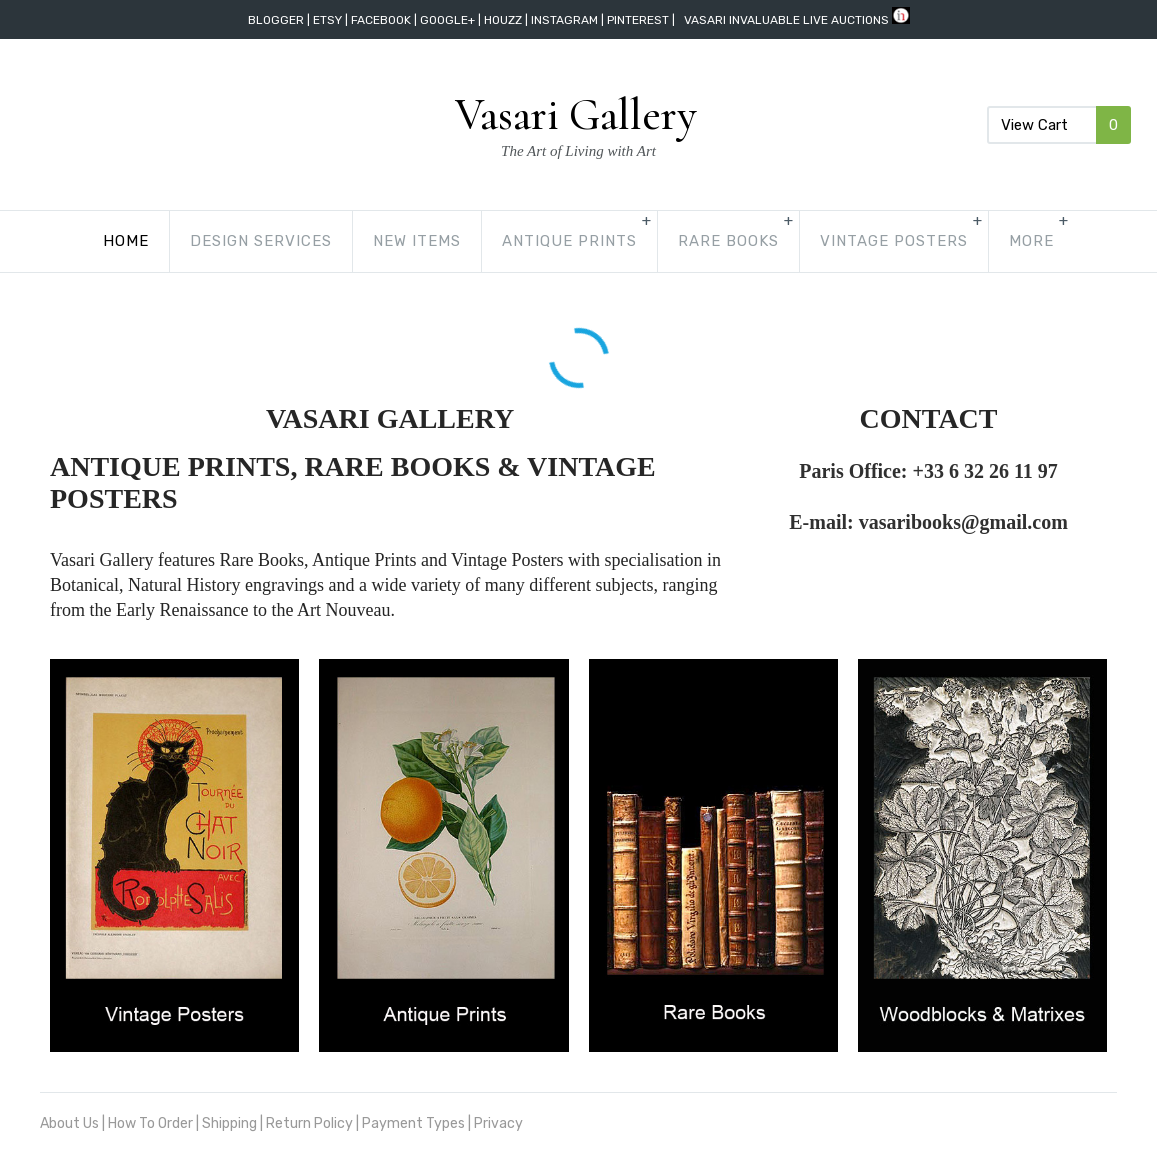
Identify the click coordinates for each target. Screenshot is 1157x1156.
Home (51, 241)
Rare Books (653, 241)
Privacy (498, 1123)
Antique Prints (494, 241)
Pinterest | (642, 20)
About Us (69, 1123)
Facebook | (385, 20)
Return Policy (309, 1123)
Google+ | (452, 20)
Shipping (229, 1123)
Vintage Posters (819, 241)
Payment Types (413, 1123)
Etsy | (332, 20)
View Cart (1059, 125)
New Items (342, 241)
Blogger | (280, 20)
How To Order (150, 1123)
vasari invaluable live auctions (786, 20)
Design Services (186, 241)
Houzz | (507, 20)
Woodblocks (989, 241)
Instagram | (569, 20)
